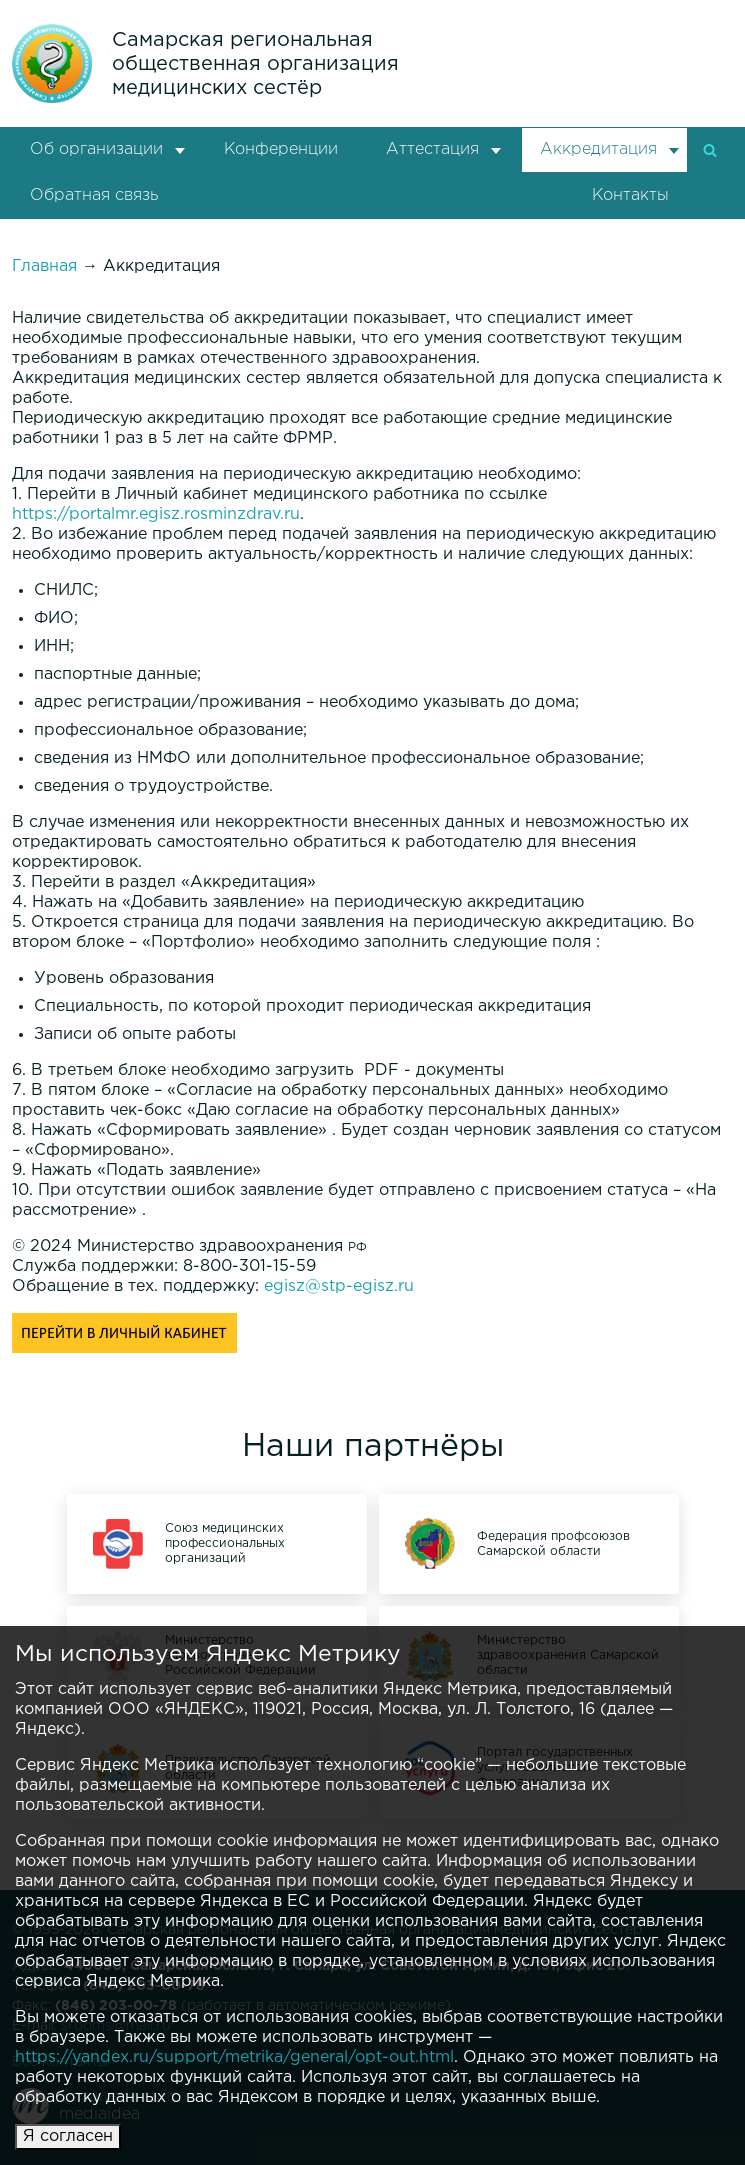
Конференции (281, 149)
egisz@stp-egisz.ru (339, 1286)
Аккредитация (598, 149)
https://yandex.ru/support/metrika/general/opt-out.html (234, 2057)
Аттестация (432, 149)
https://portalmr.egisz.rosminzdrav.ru (156, 514)
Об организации (96, 149)
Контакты (630, 195)
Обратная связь (94, 195)
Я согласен (68, 2136)
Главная (44, 266)
